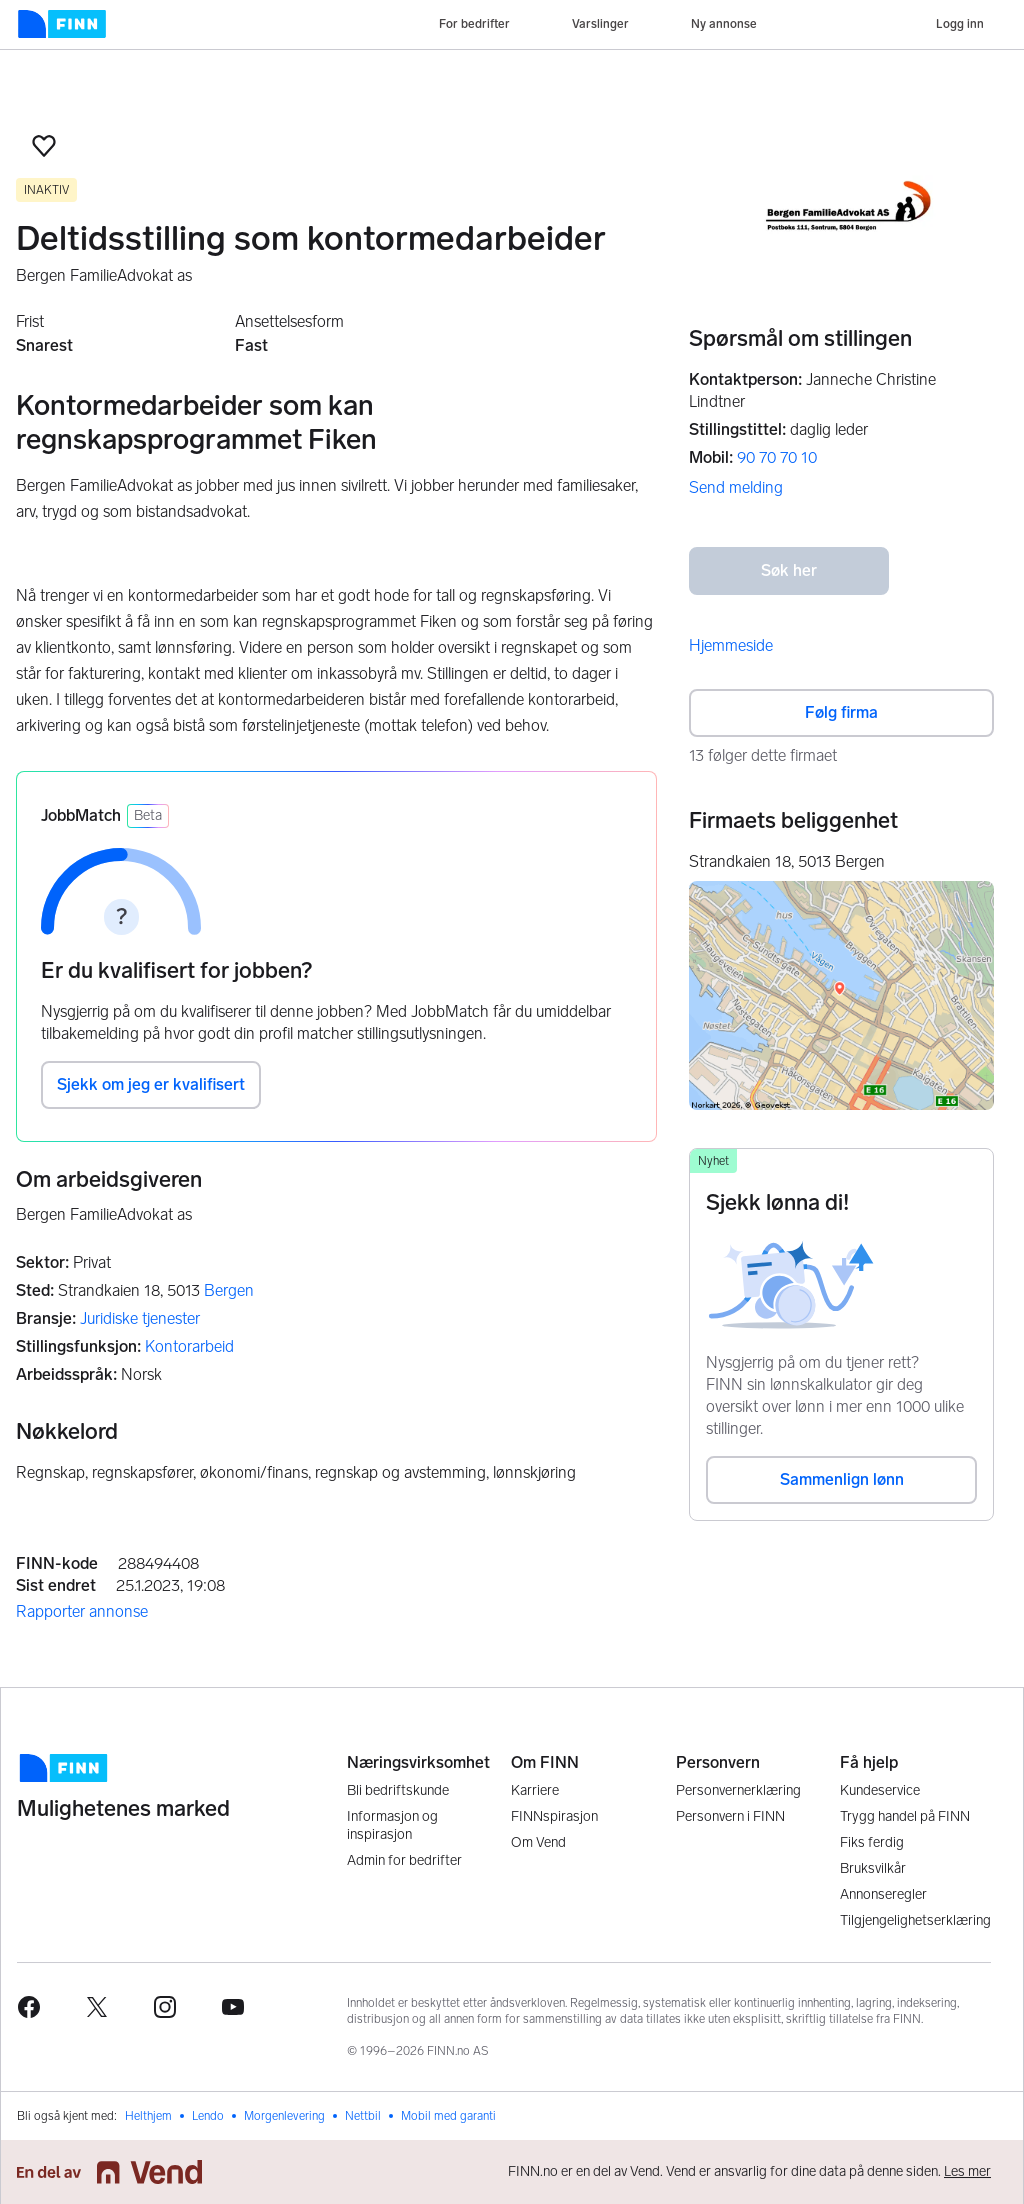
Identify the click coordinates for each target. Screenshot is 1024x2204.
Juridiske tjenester (140, 1318)
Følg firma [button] (841, 712)
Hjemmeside (731, 645)
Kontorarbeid (189, 1346)
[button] (44, 146)
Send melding (736, 487)
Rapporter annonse (82, 1611)
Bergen (229, 1290)
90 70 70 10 (777, 457)
